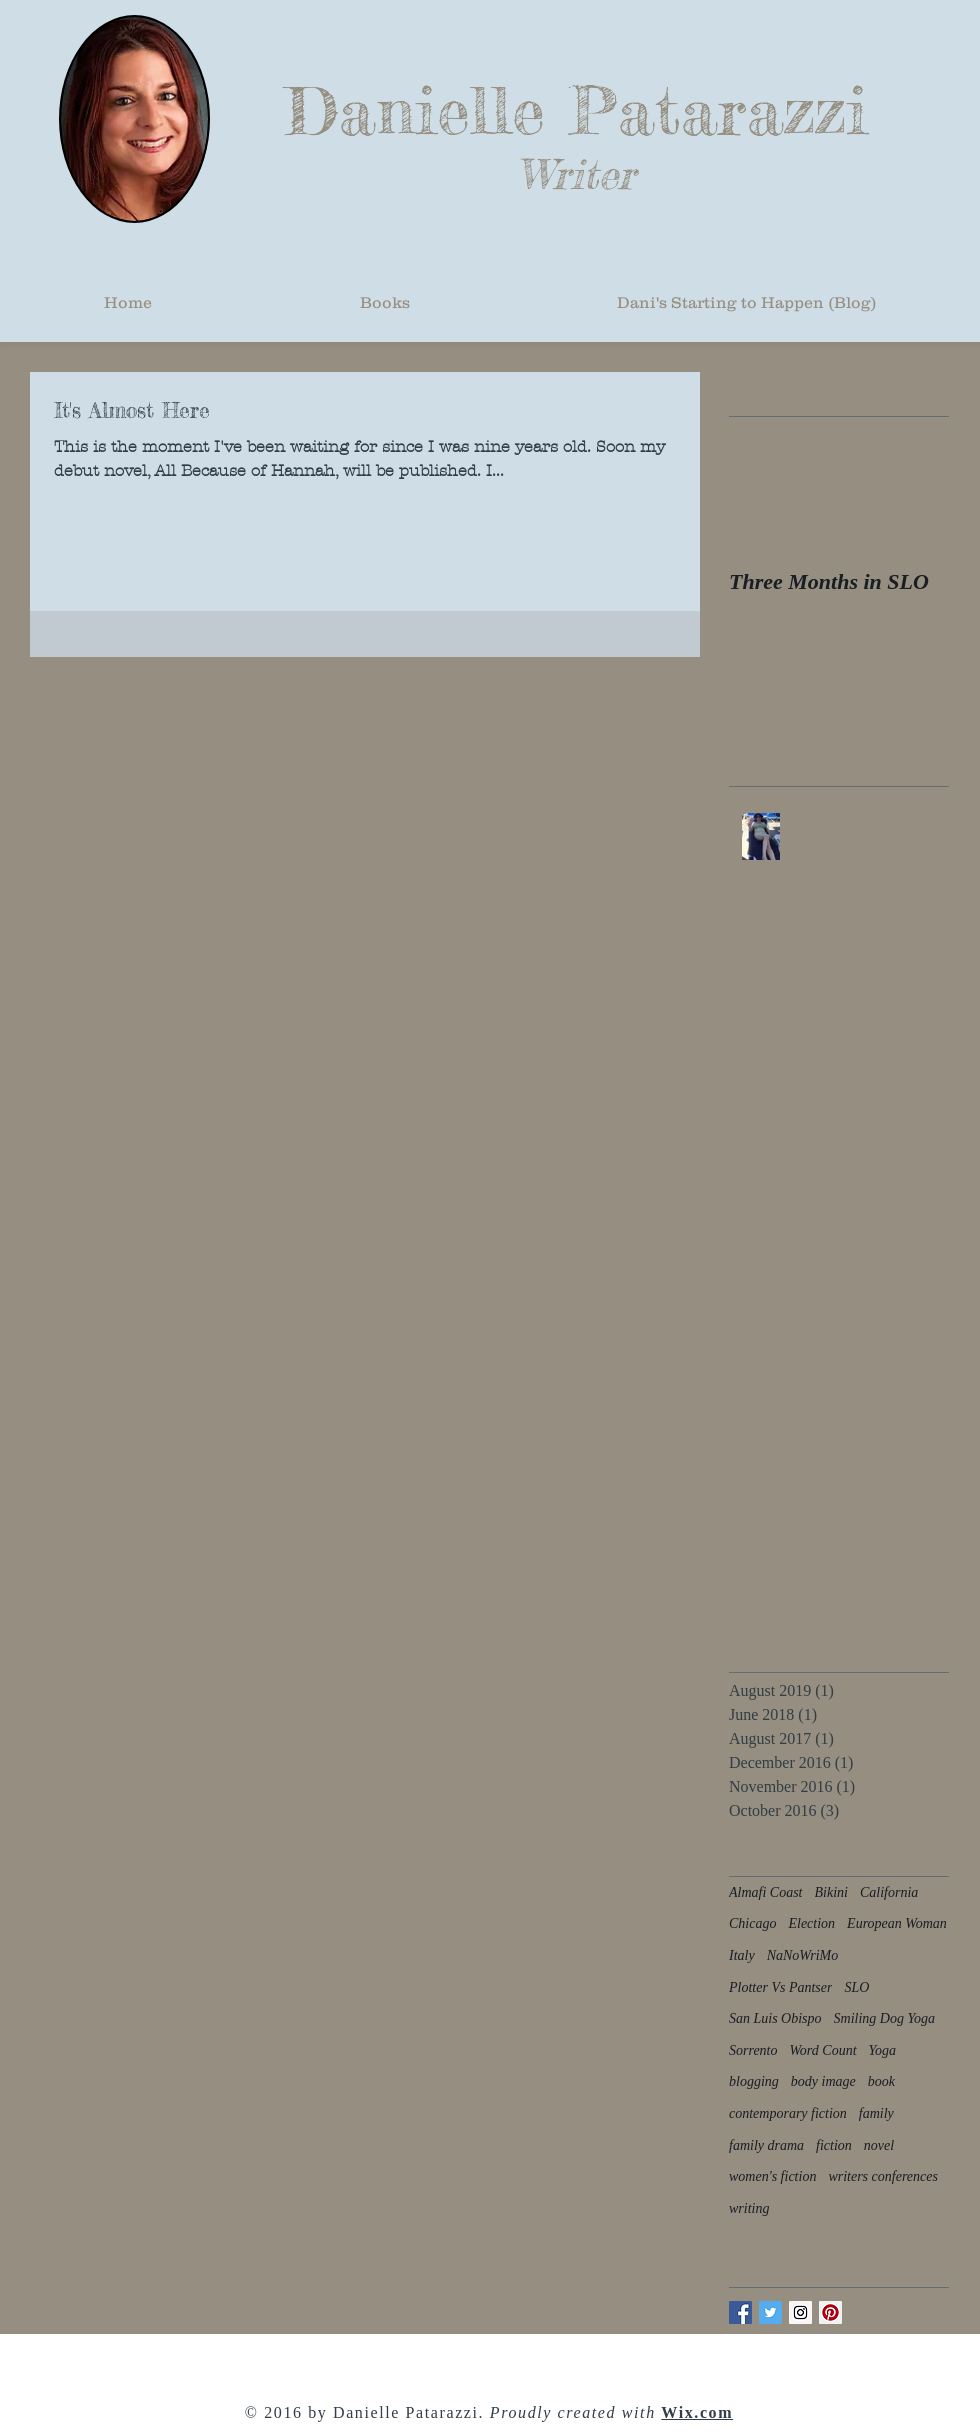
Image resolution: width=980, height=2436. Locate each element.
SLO (856, 1987)
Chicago (752, 1923)
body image (823, 2081)
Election (811, 1923)
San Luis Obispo (775, 2018)
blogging (754, 2081)
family (876, 2113)
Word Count (822, 2050)
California (889, 1892)
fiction (834, 2145)
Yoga (883, 2050)
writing (749, 2208)
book (881, 2081)
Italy (742, 1955)
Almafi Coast (766, 1892)
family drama (766, 2145)
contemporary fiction (788, 2113)
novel (879, 2145)
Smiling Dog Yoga (884, 2018)
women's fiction (772, 2176)
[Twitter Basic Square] (770, 2312)
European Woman (897, 1923)
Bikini (831, 1892)
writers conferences (883, 2176)
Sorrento (753, 2050)
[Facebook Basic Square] (740, 2312)
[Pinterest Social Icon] (830, 2312)
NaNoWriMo (803, 1955)
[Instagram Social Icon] (800, 2312)
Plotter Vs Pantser (780, 1987)
